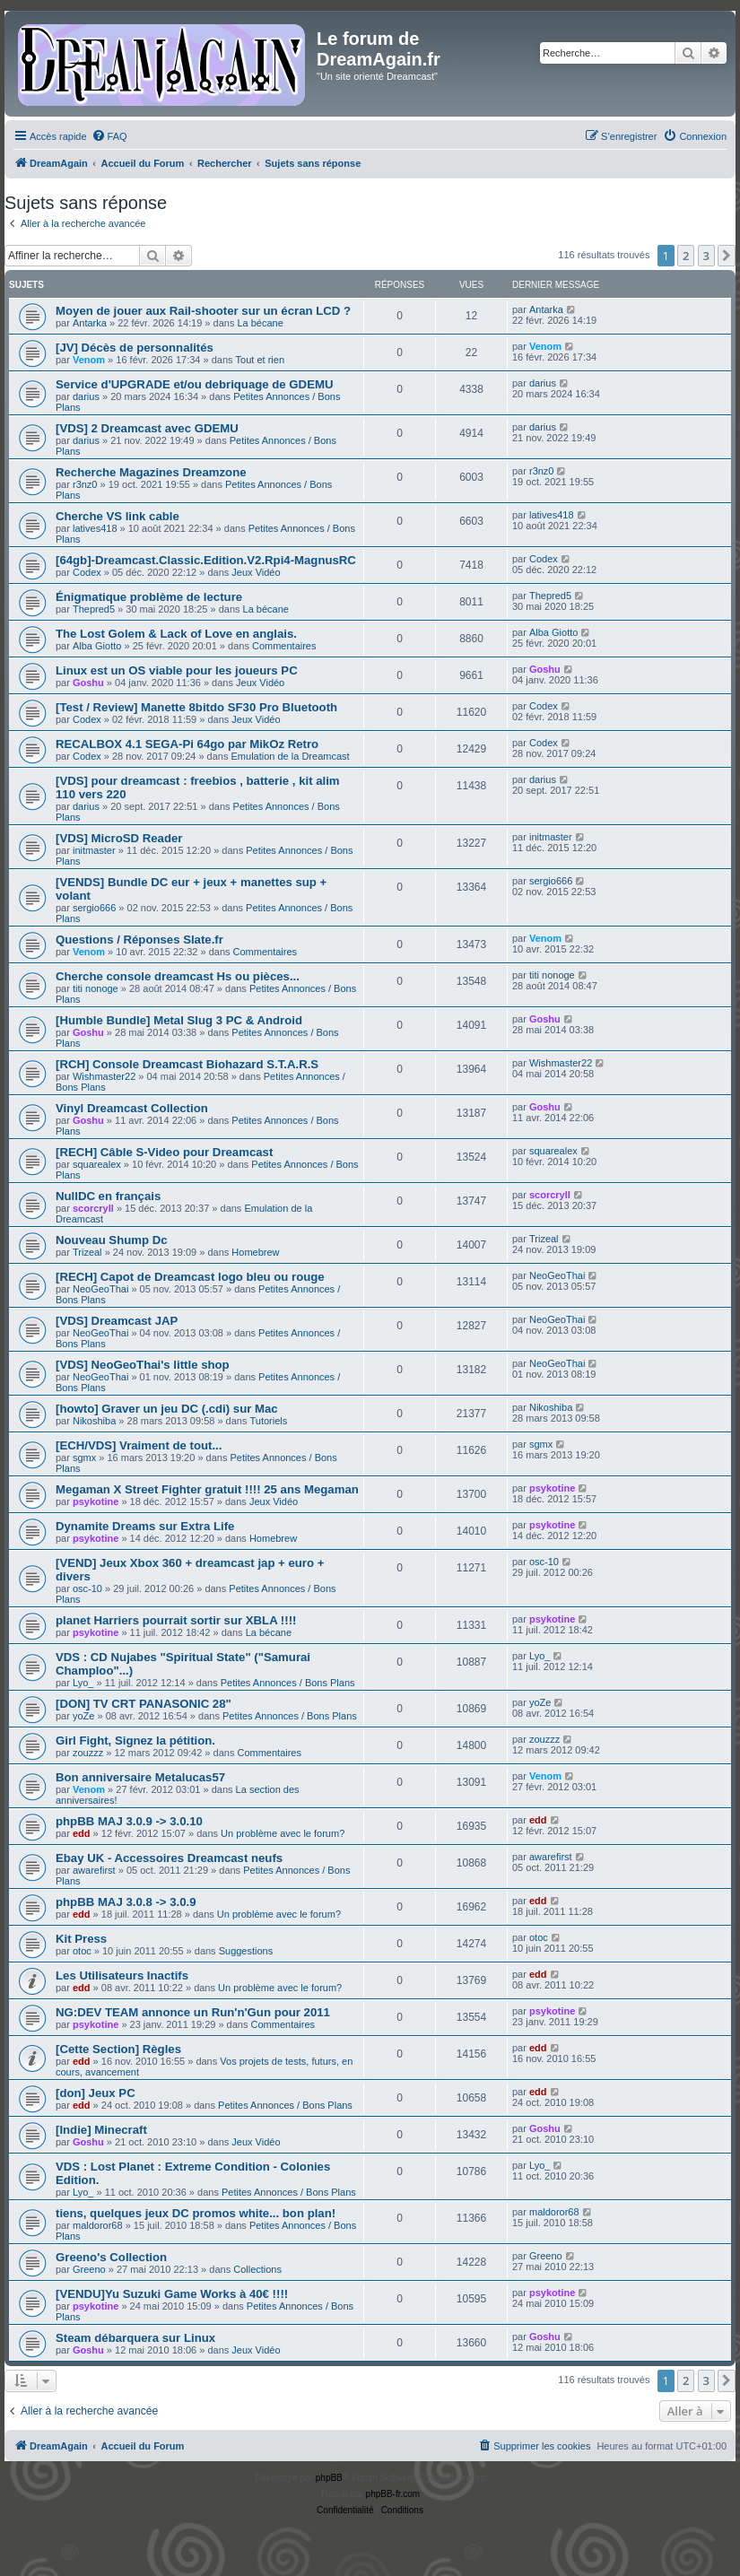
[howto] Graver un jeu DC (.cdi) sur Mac (167, 1408)
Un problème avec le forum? (282, 1833)
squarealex (97, 1164)
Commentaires (284, 645)
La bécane (260, 323)
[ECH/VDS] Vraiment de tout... (139, 1445)
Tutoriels (269, 1420)
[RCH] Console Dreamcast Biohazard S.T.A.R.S (187, 1064)
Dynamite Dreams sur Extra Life (145, 1526)
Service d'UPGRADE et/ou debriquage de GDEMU (194, 384)
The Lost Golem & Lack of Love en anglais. (176, 633)
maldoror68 (98, 2225)
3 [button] (706, 256)
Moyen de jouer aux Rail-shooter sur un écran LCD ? (203, 311)
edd (82, 1833)
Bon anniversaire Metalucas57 (140, 1777)
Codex (87, 572)
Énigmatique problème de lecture (149, 597)
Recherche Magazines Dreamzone (151, 472)
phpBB (329, 2478)
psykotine (95, 1501)
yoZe (83, 1715)
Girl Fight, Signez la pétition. (135, 1740)
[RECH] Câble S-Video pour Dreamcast (164, 1152)
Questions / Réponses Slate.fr (139, 939)
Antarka (90, 323)
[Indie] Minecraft (101, 2130)
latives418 (95, 528)
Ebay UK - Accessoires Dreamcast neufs (169, 1858)
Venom (89, 359)
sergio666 (94, 907)
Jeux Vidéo (255, 572)
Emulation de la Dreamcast (290, 756)
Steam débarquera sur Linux (135, 2338)
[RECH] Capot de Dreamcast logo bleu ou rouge (190, 1277)
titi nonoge (95, 988)
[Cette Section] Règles (118, 2049)
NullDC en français (108, 1196)
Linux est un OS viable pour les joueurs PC (177, 670)
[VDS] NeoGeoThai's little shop (143, 1364)
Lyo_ (83, 1682)
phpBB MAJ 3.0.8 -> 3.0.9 (126, 1902)
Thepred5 (94, 609)
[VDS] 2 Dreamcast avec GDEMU (147, 428)
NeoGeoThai (100, 1289)
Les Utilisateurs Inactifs (122, 1975)
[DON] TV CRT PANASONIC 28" (143, 1703)
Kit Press (81, 1938)
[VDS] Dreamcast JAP (117, 1320)
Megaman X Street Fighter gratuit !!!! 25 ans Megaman (207, 1489)
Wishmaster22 (104, 1076)
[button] (727, 255)
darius (86, 396)
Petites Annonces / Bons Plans (288, 1682)
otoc (82, 1950)
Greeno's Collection (111, 2257)
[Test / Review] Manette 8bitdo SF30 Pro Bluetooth (196, 707)
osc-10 (87, 1588)
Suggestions (246, 1950)
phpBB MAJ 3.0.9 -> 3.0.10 (129, 1821)
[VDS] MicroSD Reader (119, 838)
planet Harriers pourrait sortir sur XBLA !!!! (176, 1620)
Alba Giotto (97, 645)
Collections (257, 2269)
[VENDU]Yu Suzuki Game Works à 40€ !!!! (172, 2294)
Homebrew (255, 1252)
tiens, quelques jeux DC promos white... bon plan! (195, 2213)
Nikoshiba (94, 1420)
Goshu (88, 682)
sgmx (84, 1457)
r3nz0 (85, 484)
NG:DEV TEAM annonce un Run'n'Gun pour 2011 (193, 2012)
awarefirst (94, 1870)
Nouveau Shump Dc (112, 1240)
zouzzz (88, 1752)
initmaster (94, 850)
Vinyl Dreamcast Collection (132, 1108)
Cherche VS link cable (117, 516)
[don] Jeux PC (95, 2093)
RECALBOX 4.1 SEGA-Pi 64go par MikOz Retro (187, 744)
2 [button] (686, 256)
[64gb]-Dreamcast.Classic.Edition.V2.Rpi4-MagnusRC (206, 560)
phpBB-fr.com (393, 2494)
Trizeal (87, 1252)
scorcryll (93, 1208)
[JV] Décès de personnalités (134, 347)
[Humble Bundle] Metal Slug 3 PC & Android (179, 1020)
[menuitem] (109, 136)
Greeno (89, 2269)
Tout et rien (260, 359)
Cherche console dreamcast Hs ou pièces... (178, 976)
